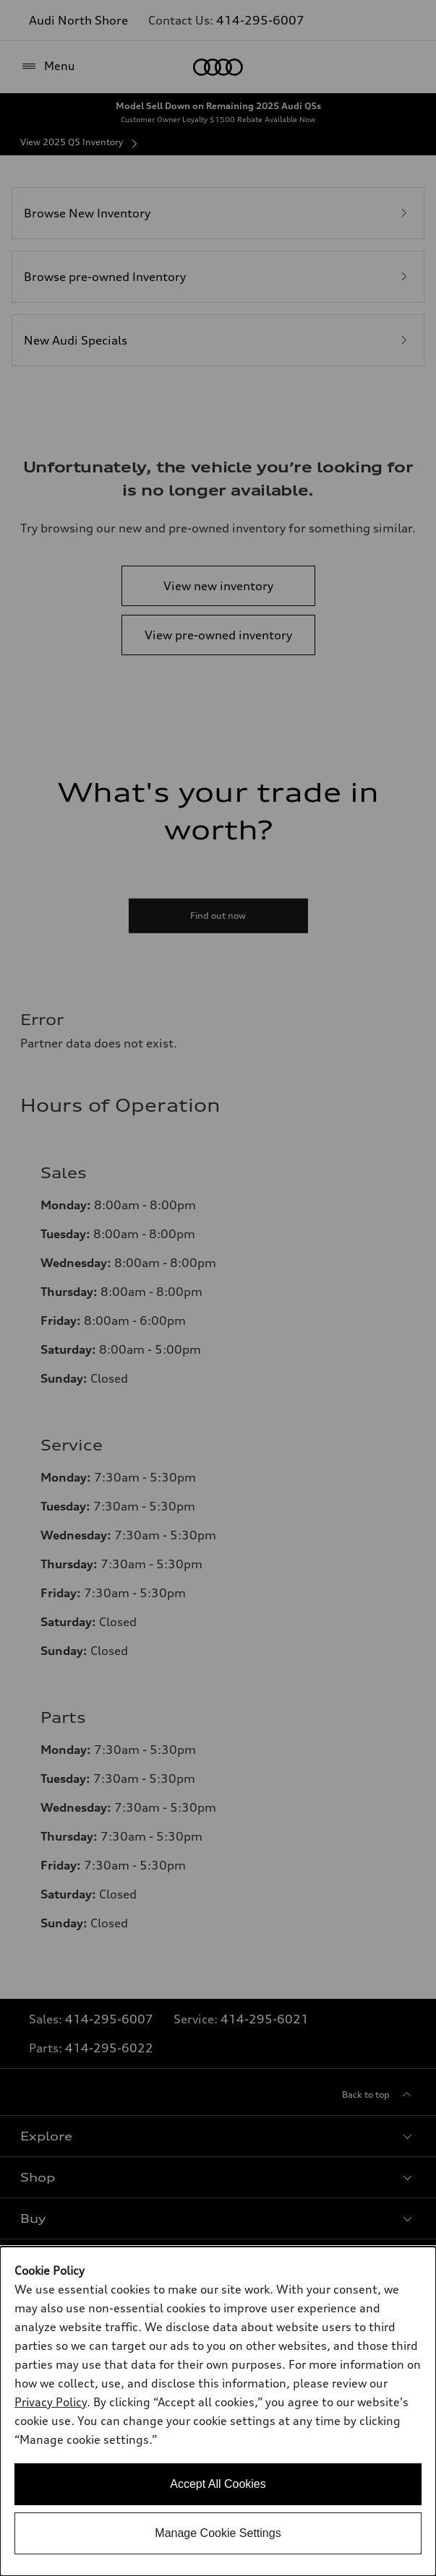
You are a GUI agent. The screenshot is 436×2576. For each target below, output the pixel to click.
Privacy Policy (50, 2402)
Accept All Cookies (218, 2484)
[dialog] (218, 2411)
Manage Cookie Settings (218, 2533)
